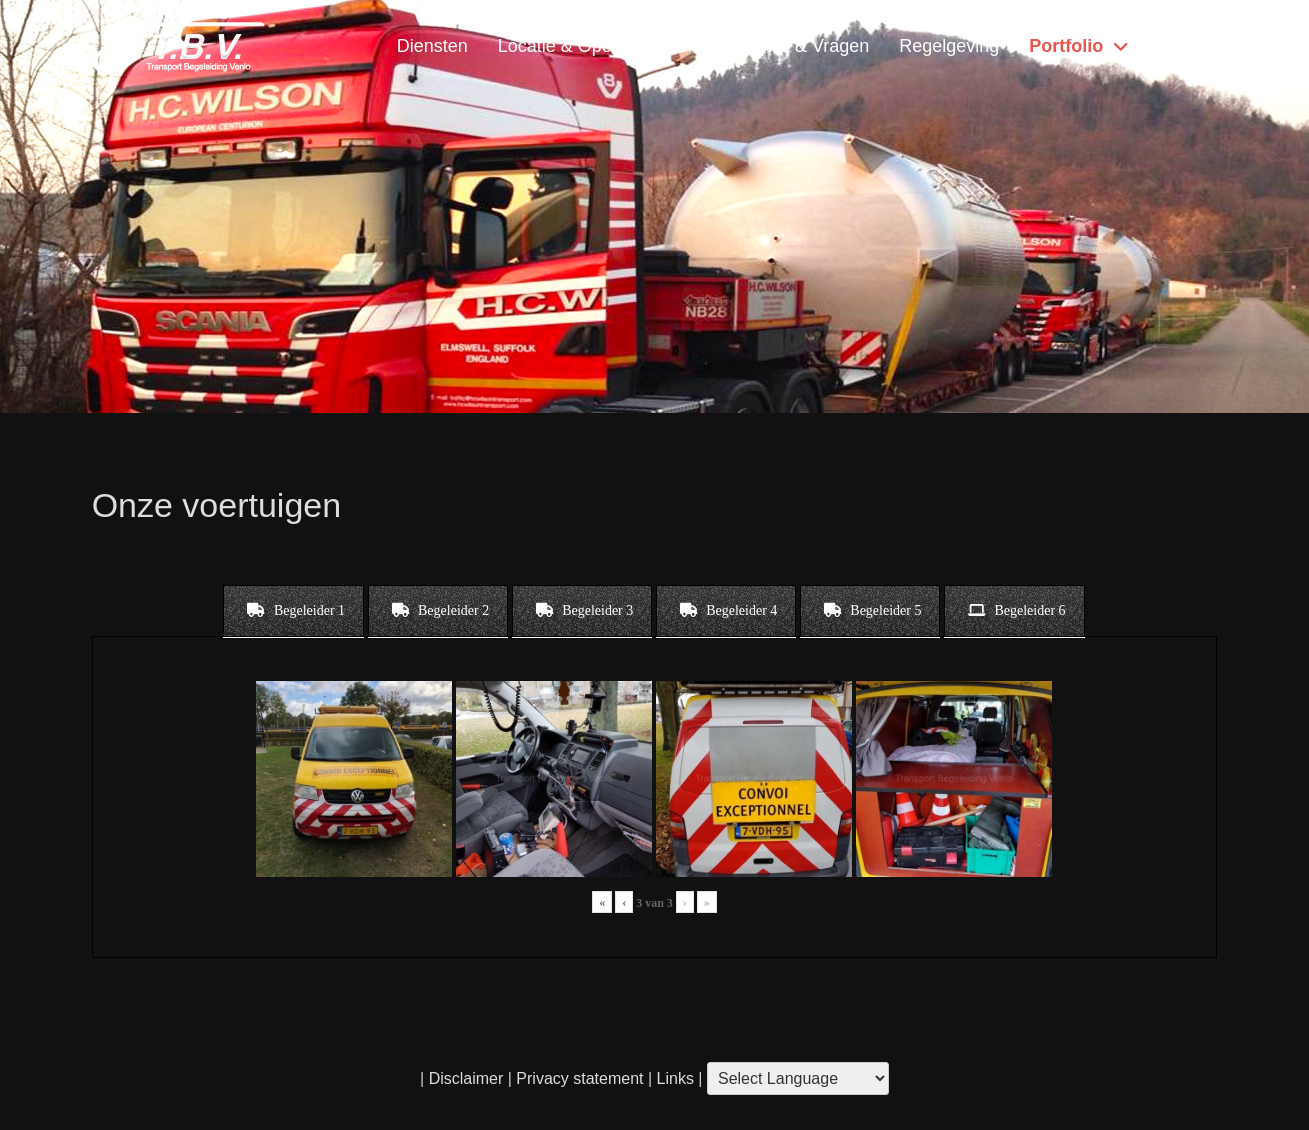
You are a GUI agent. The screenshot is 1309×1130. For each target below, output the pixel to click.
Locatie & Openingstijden (598, 46)
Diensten (432, 46)
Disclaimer (466, 1078)
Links (673, 1078)
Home (1178, 46)
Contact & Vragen (798, 46)
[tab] (293, 611)
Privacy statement (579, 1078)
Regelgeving (949, 46)
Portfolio (1066, 46)
